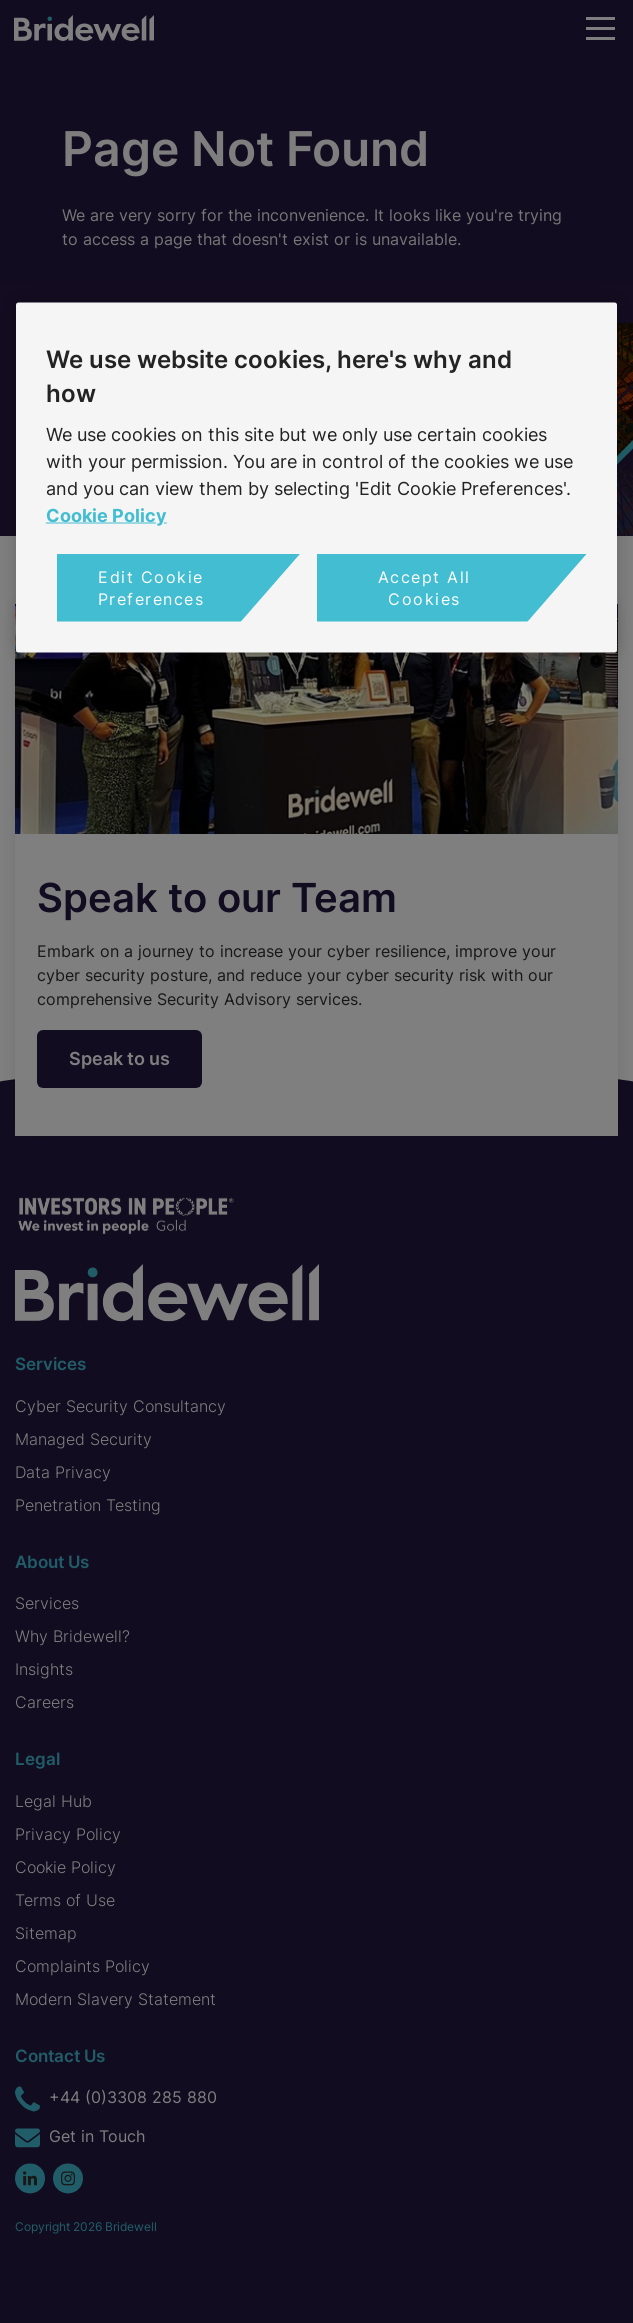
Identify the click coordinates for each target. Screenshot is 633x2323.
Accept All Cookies (424, 587)
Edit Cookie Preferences (151, 587)
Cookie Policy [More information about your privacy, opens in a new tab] (106, 514)
